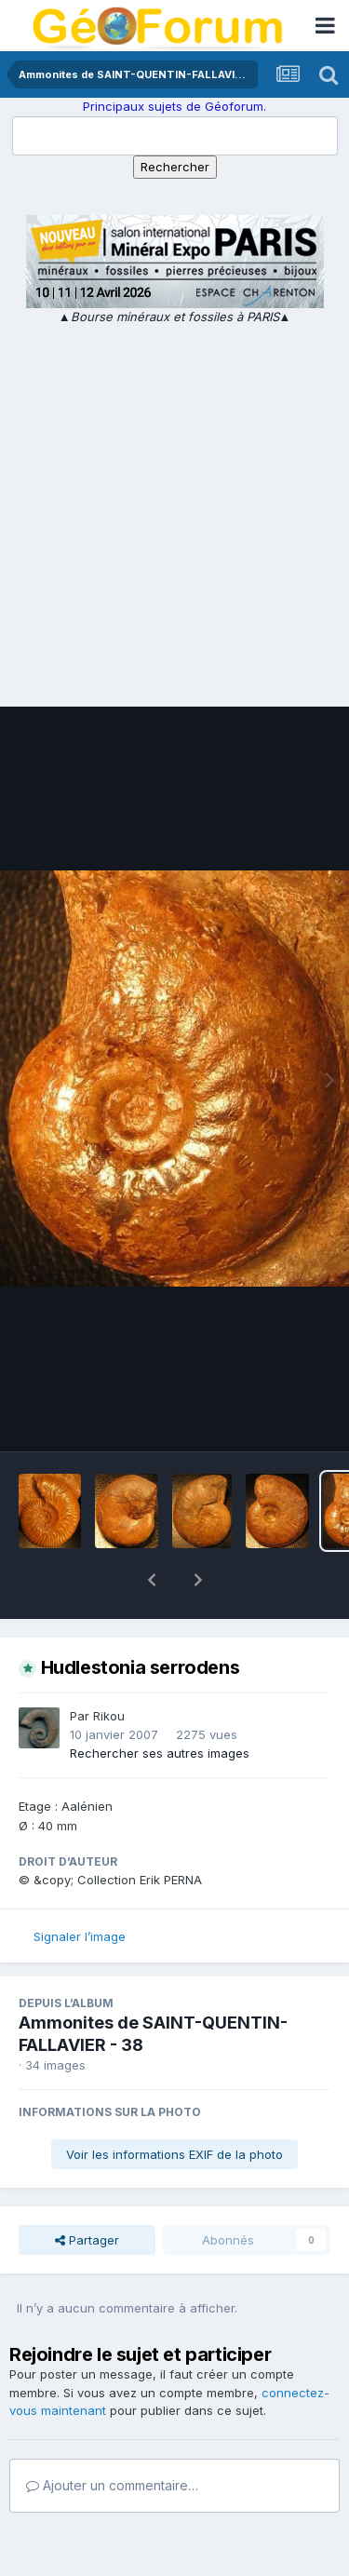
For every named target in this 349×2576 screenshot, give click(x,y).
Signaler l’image (80, 1888)
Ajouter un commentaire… (112, 2437)
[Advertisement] (174, 510)
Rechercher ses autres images (159, 1704)
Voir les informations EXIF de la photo (174, 2105)
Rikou (109, 1667)
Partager (87, 2191)
